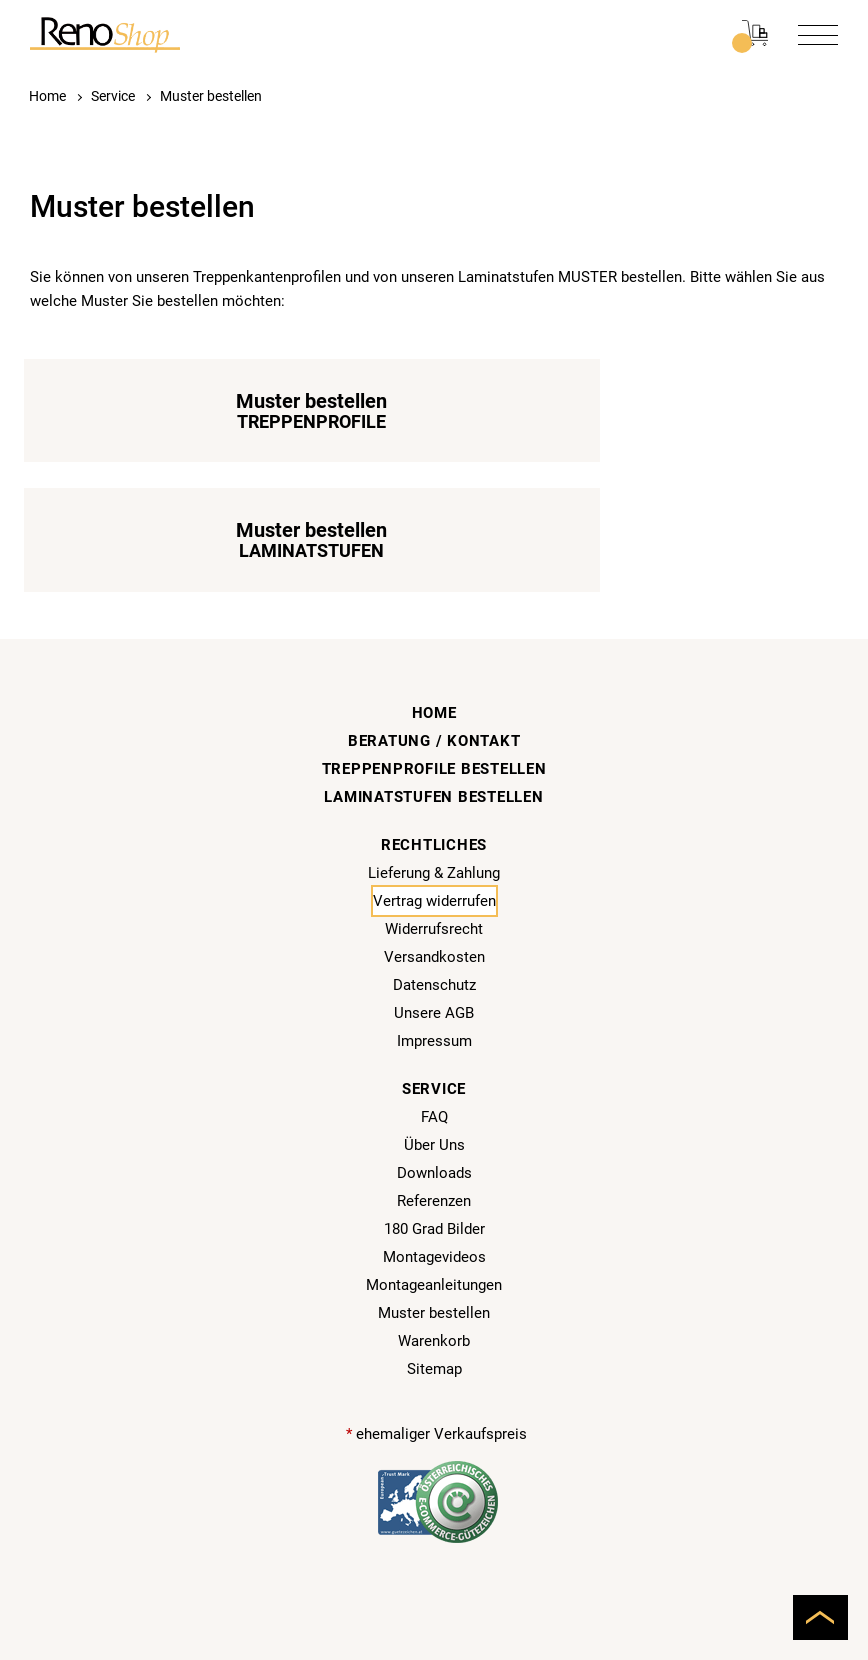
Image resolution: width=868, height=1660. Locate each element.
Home (47, 96)
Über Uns (434, 1019)
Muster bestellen (211, 96)
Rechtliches (434, 719)
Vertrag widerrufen (434, 775)
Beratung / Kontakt (434, 615)
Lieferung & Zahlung (434, 747)
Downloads (434, 1047)
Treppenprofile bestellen (434, 643)
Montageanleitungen (434, 1159)
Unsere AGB (434, 887)
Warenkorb (434, 1215)
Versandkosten (434, 831)
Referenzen (434, 1075)
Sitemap (434, 1243)
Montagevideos (434, 1131)
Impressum (434, 915)
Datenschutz (434, 859)
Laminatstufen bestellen (433, 671)
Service (113, 96)
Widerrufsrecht (434, 803)
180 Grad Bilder (434, 1103)
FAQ (434, 991)
